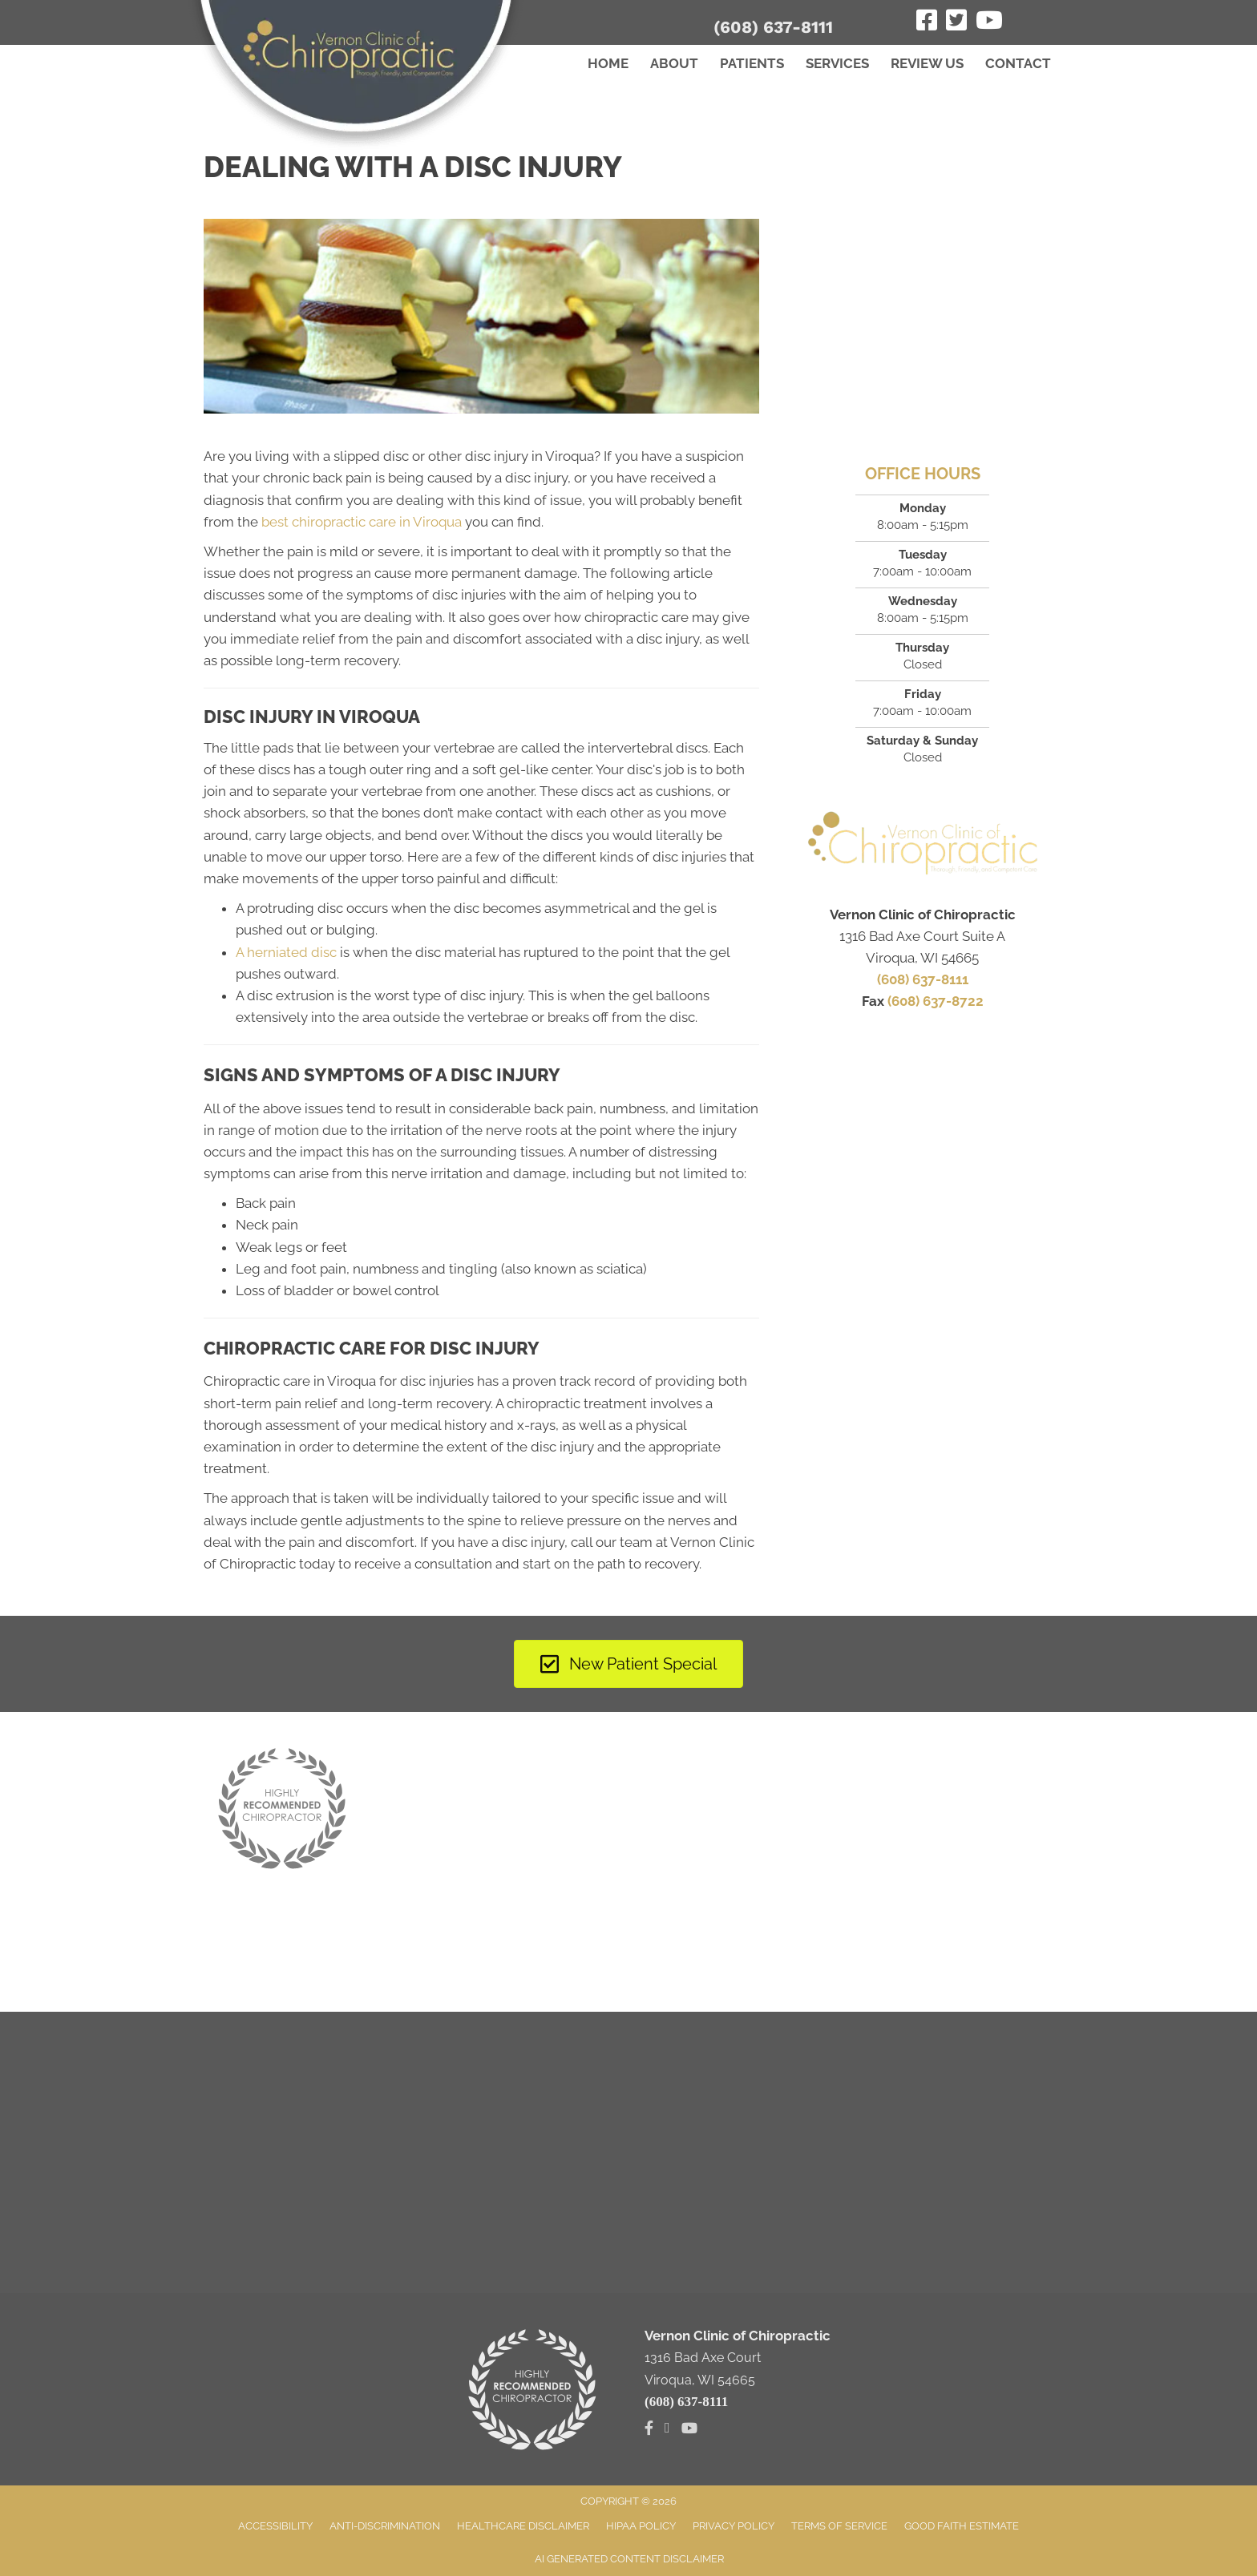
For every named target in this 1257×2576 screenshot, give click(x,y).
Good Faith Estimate (961, 2526)
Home (608, 63)
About (674, 63)
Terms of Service (839, 2526)
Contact (1018, 63)
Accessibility (275, 2526)
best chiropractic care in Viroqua (361, 522)
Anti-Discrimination (384, 2526)
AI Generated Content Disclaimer (629, 2559)
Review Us (927, 63)
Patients (752, 63)
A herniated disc (286, 952)
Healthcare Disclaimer (523, 2526)
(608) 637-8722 (935, 1001)
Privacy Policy (733, 2526)
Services (837, 63)
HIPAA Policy (641, 2526)
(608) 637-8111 (773, 27)
